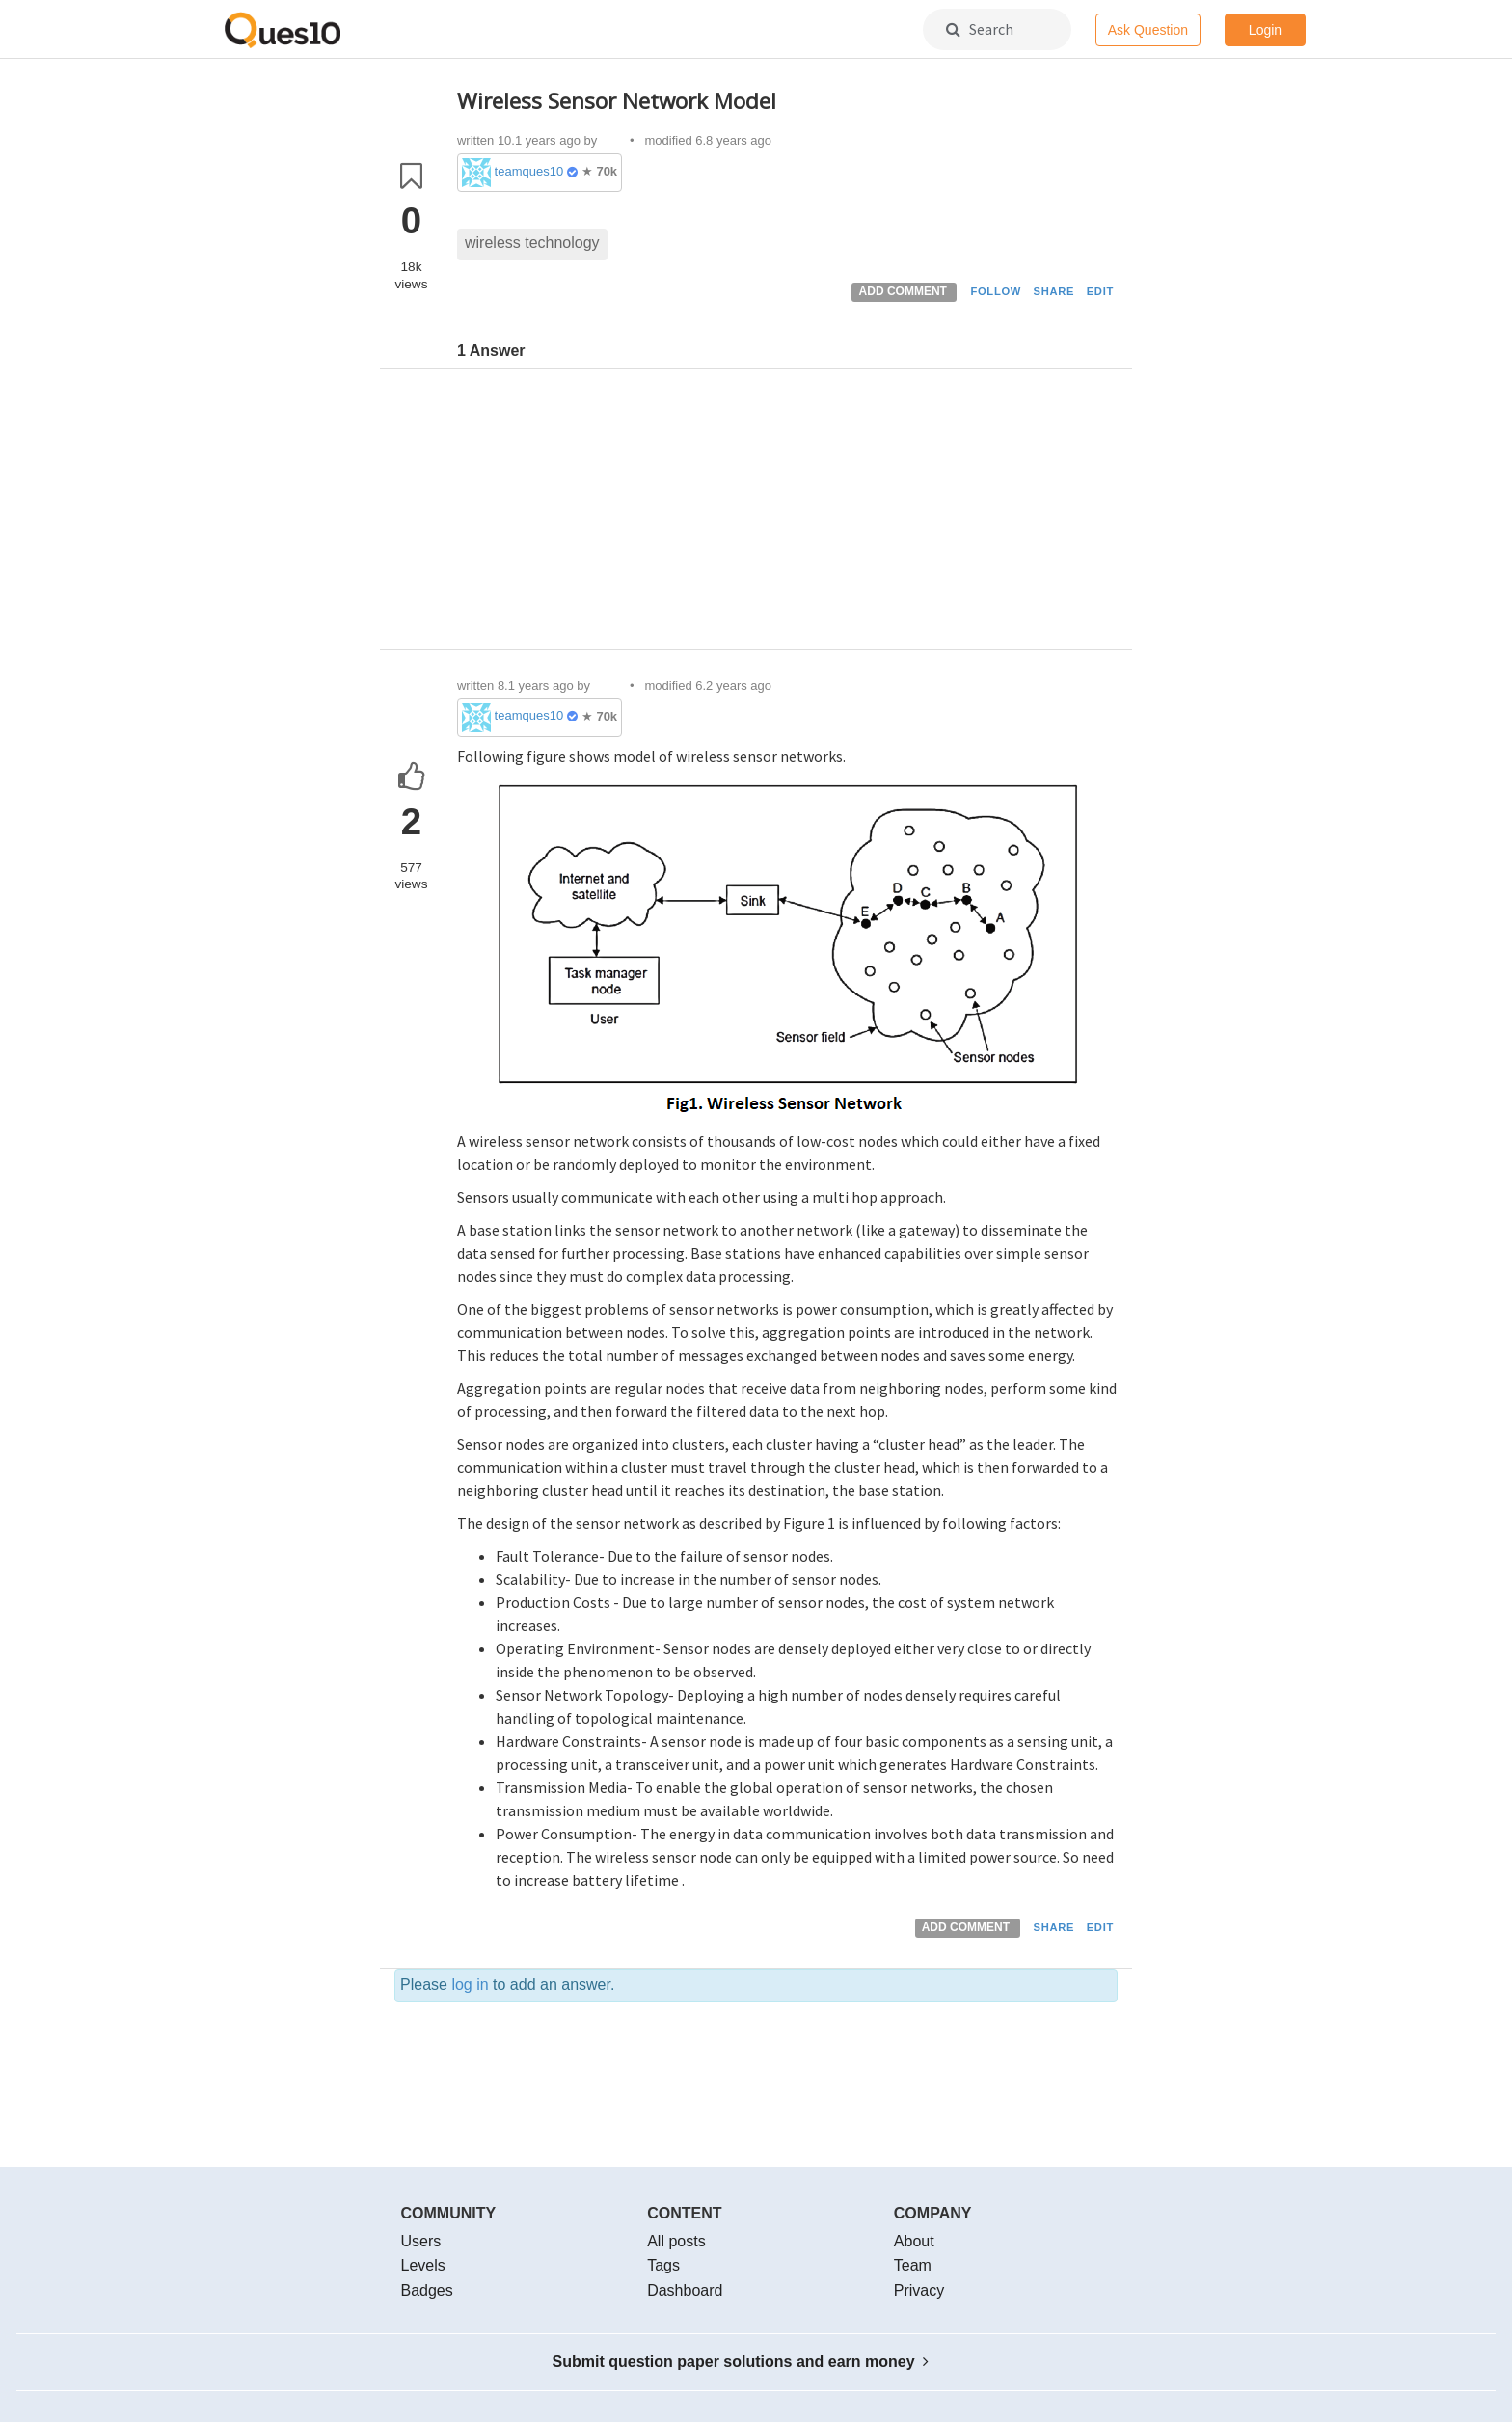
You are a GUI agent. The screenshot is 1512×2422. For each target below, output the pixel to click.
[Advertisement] (787, 514)
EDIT (1100, 291)
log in (469, 1984)
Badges (427, 2290)
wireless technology (532, 242)
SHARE (1054, 291)
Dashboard (684, 2290)
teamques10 (529, 171)
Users (421, 2241)
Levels (423, 2265)
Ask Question (1148, 30)
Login (1265, 30)
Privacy (919, 2290)
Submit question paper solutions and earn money (741, 2362)
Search (979, 29)
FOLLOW (995, 291)
